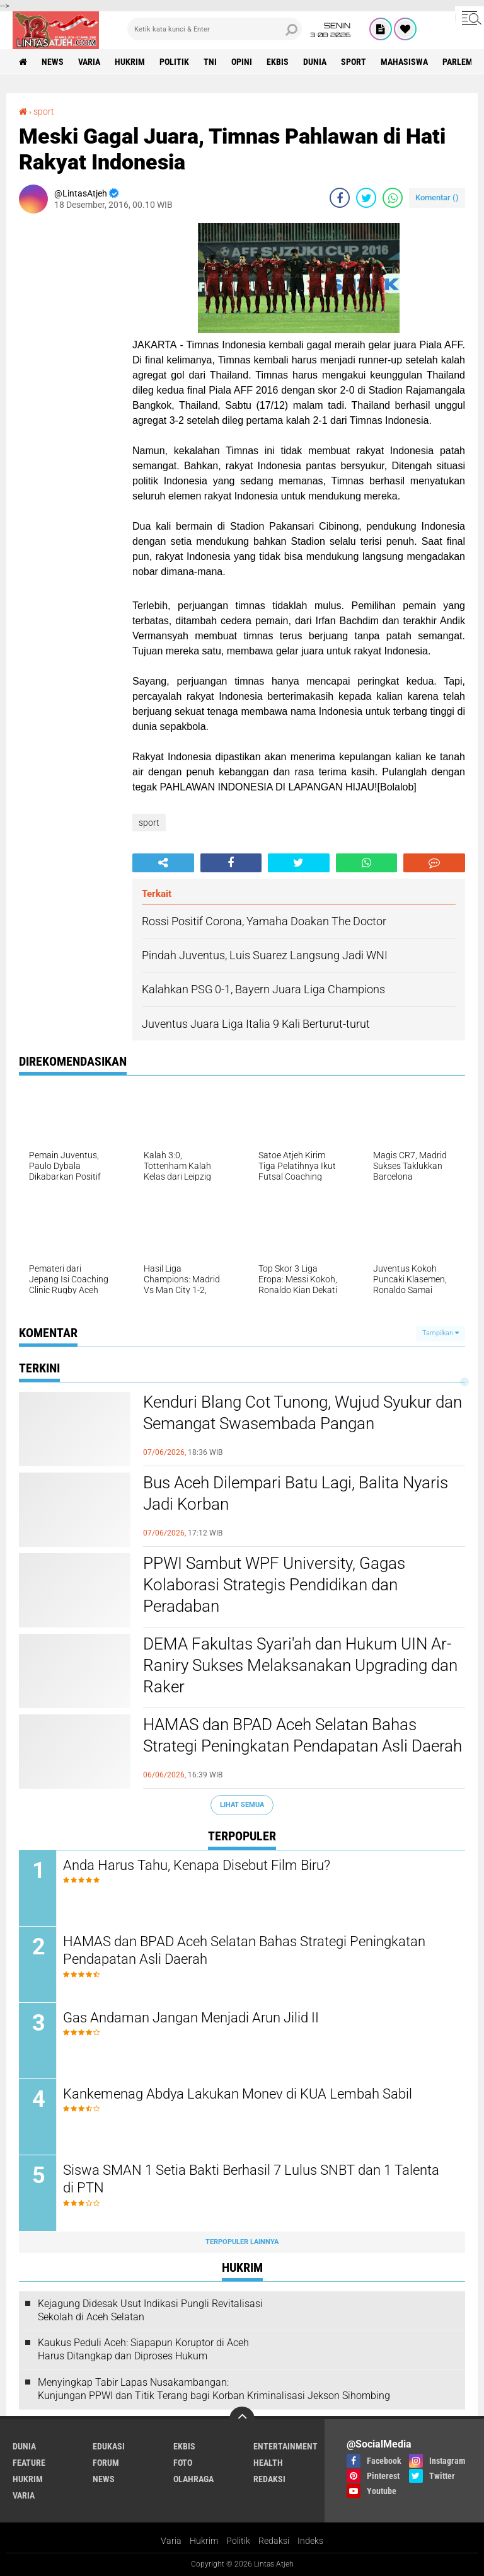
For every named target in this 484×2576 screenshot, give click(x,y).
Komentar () (437, 197)
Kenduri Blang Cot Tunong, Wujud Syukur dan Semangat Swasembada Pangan (302, 1413)
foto (182, 2463)
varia (89, 62)
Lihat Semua (242, 1805)
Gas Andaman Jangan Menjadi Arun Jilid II (191, 2018)
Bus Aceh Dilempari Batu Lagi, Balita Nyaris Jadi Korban (295, 1493)
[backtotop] (242, 2419)
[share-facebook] (340, 198)
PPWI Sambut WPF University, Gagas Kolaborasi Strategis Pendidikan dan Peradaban (274, 1585)
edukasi (109, 2446)
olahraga (193, 2479)
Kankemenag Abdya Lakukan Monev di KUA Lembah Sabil (237, 2094)
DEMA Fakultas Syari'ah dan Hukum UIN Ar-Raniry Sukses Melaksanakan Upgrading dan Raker (300, 1665)
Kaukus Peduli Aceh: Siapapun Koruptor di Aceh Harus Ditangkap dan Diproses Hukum (143, 2349)
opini (241, 62)
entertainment (285, 2446)
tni (210, 62)
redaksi (269, 2479)
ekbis (278, 62)
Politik (238, 2541)
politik (174, 62)
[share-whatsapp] (393, 198)
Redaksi (273, 2541)
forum (106, 2463)
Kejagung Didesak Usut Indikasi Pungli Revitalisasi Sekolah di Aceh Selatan (150, 2310)
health (268, 2463)
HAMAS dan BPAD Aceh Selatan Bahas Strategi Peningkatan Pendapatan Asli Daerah (302, 1735)
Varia (171, 2541)
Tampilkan (440, 1333)
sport (353, 62)
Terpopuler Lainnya (242, 2242)
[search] (214, 29)
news (53, 62)
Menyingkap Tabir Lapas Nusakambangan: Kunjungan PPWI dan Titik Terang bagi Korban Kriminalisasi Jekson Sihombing (214, 2389)
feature (29, 2463)
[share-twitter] (366, 198)
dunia (314, 62)
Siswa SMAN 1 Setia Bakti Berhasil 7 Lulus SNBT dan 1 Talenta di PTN (251, 2179)
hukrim (130, 62)
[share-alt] (163, 862)
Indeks (310, 2541)
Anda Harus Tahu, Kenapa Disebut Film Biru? (196, 1865)
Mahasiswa (404, 62)
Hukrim (204, 2541)
